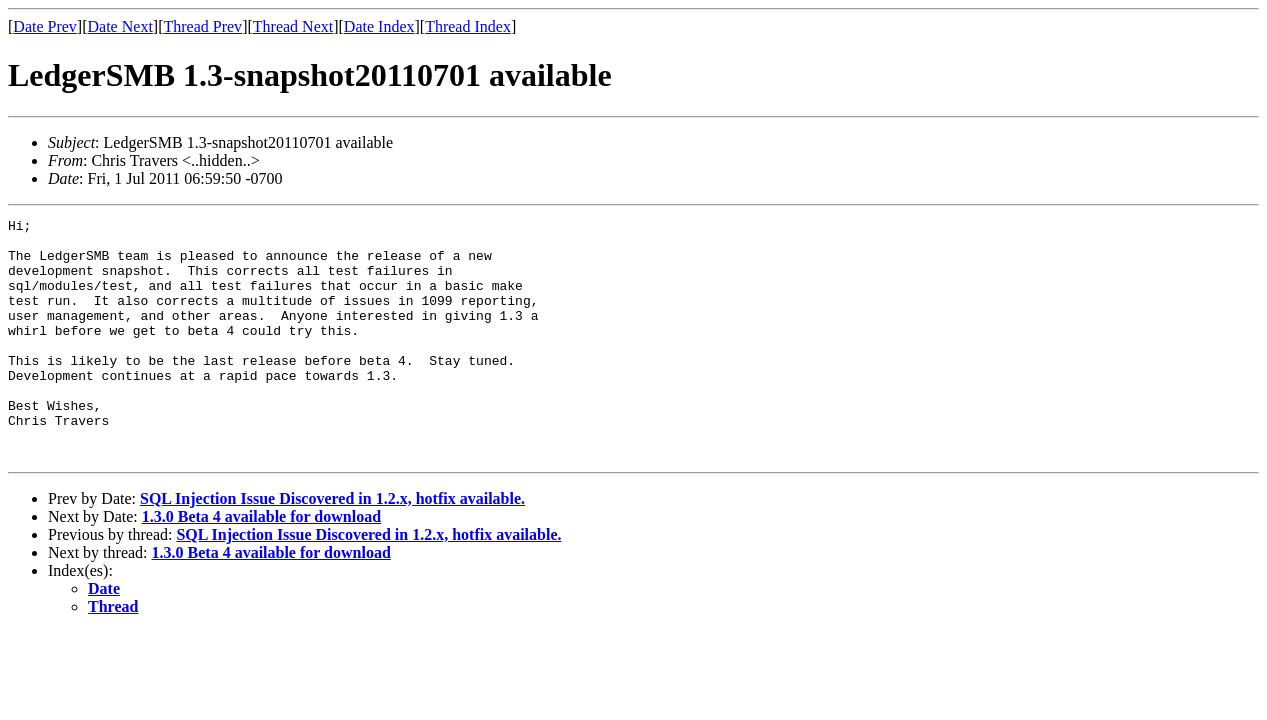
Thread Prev (202, 26)
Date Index (379, 26)
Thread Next (293, 26)
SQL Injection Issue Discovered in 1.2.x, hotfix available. (332, 546)
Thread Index (468, 26)
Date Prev (45, 26)
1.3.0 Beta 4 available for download (261, 564)
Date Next (120, 26)
